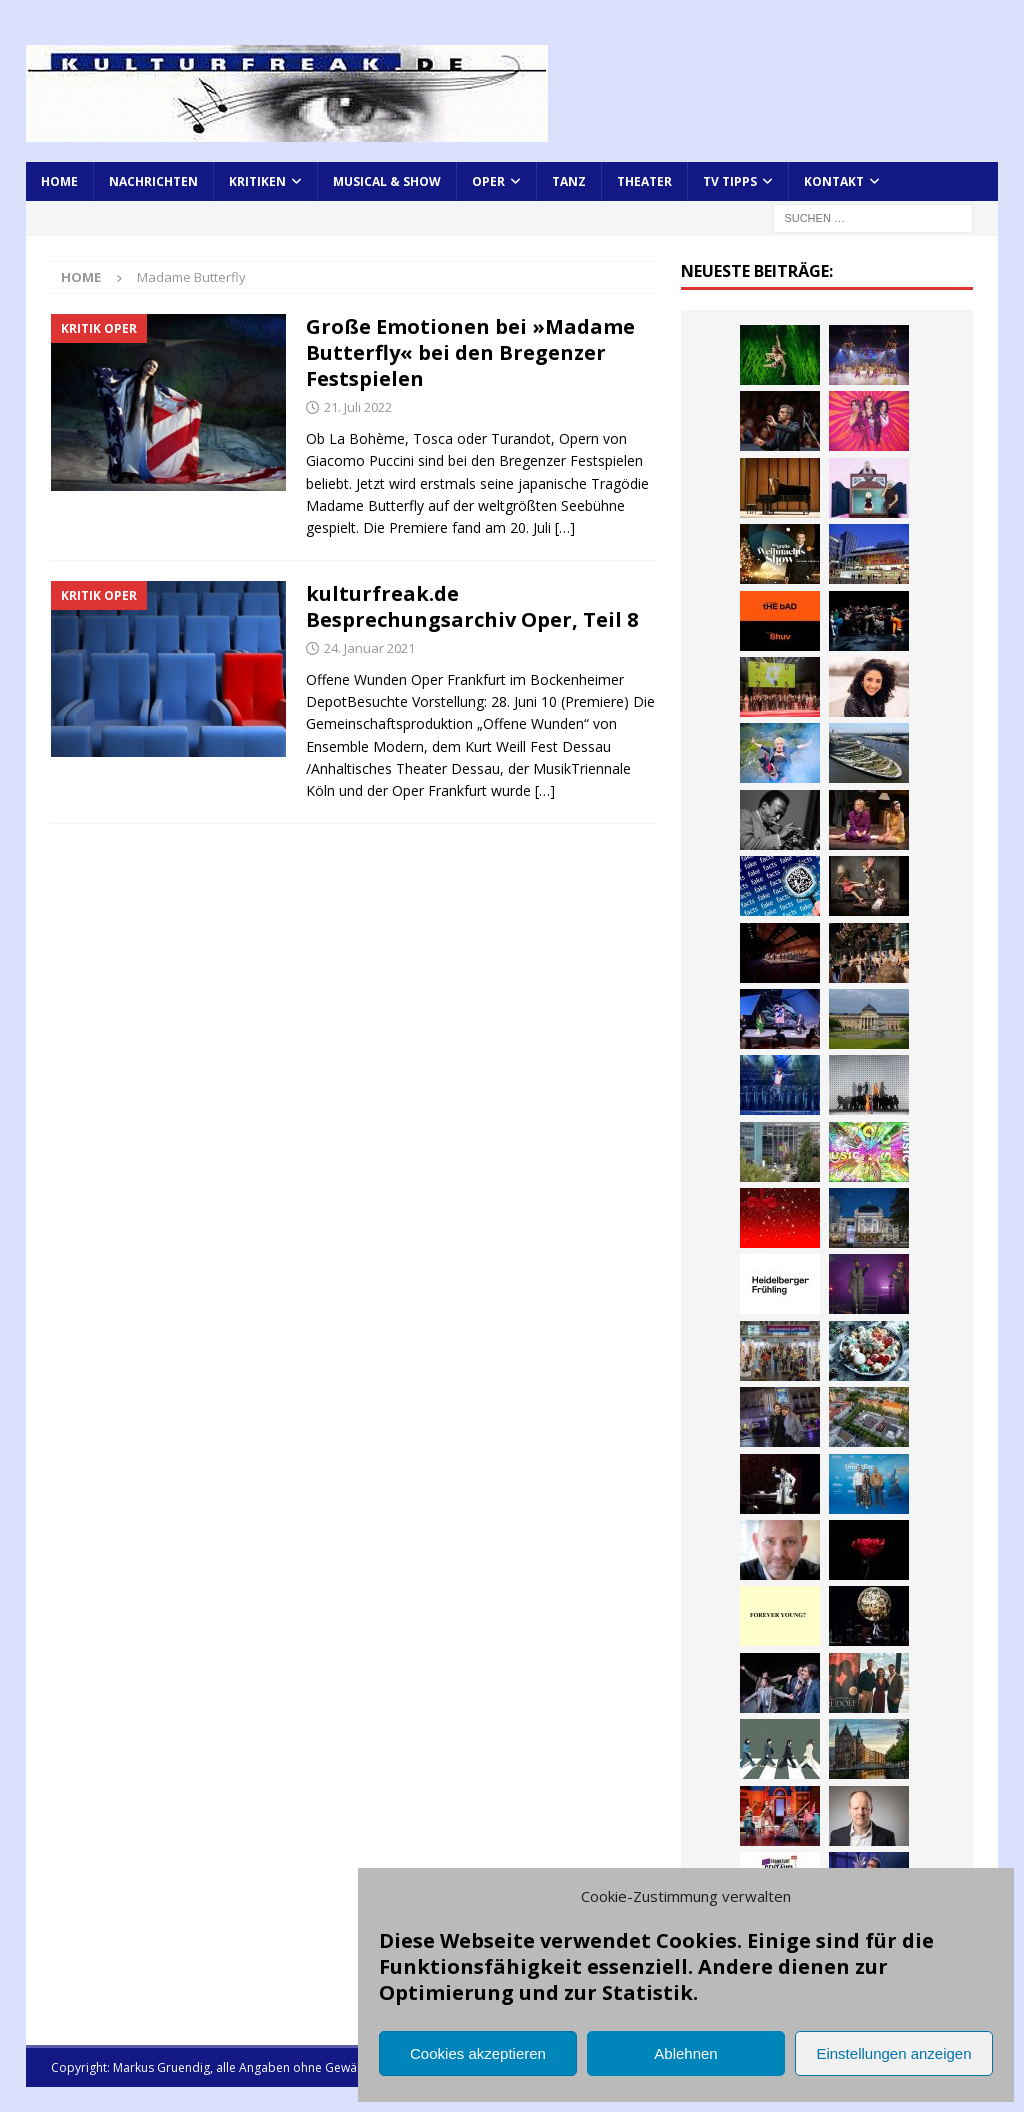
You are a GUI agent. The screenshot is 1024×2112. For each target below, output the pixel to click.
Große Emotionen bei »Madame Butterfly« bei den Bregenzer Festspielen (470, 352)
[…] (565, 527)
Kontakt (834, 181)
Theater (644, 181)
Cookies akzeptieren (478, 2053)
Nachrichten (153, 181)
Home (59, 181)
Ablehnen (685, 2053)
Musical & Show (387, 181)
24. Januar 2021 (369, 648)
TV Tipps (730, 181)
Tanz (569, 181)
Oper (488, 181)
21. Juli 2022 (358, 407)
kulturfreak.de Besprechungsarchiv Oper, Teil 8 (472, 606)
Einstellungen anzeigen (893, 2053)
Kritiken (257, 181)
